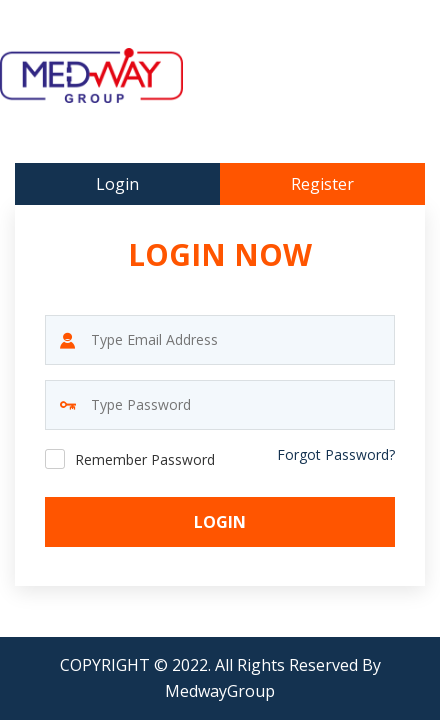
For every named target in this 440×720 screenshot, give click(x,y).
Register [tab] (322, 184)
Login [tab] (117, 184)
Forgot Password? (336, 454)
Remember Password (145, 459)
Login (220, 522)
